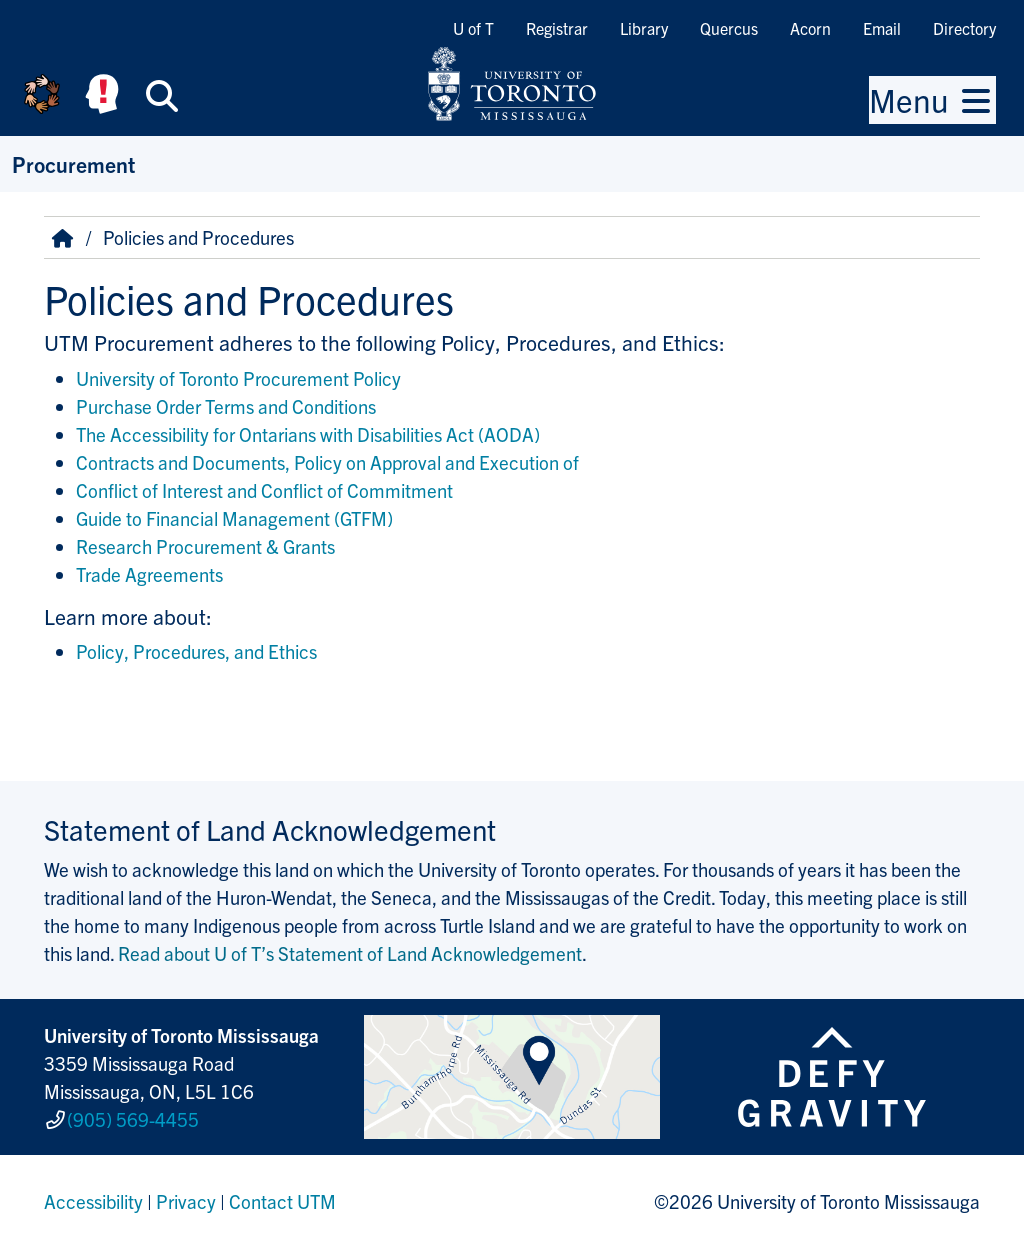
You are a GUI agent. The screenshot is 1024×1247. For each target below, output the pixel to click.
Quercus (729, 28)
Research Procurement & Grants (205, 546)
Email (882, 28)
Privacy (186, 1201)
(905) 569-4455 (133, 1119)
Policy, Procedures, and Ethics (196, 651)
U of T (473, 28)
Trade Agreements (149, 574)
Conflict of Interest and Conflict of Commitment (266, 490)
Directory (964, 28)
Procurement (73, 163)
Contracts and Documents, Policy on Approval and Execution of (329, 462)
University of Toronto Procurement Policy (238, 378)
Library (644, 28)
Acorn (810, 28)
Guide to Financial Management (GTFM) (234, 518)
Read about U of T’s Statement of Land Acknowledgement (350, 953)
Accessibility (93, 1201)
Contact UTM (282, 1201)
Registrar (557, 28)
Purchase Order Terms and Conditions (226, 406)
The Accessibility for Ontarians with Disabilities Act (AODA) (308, 434)
